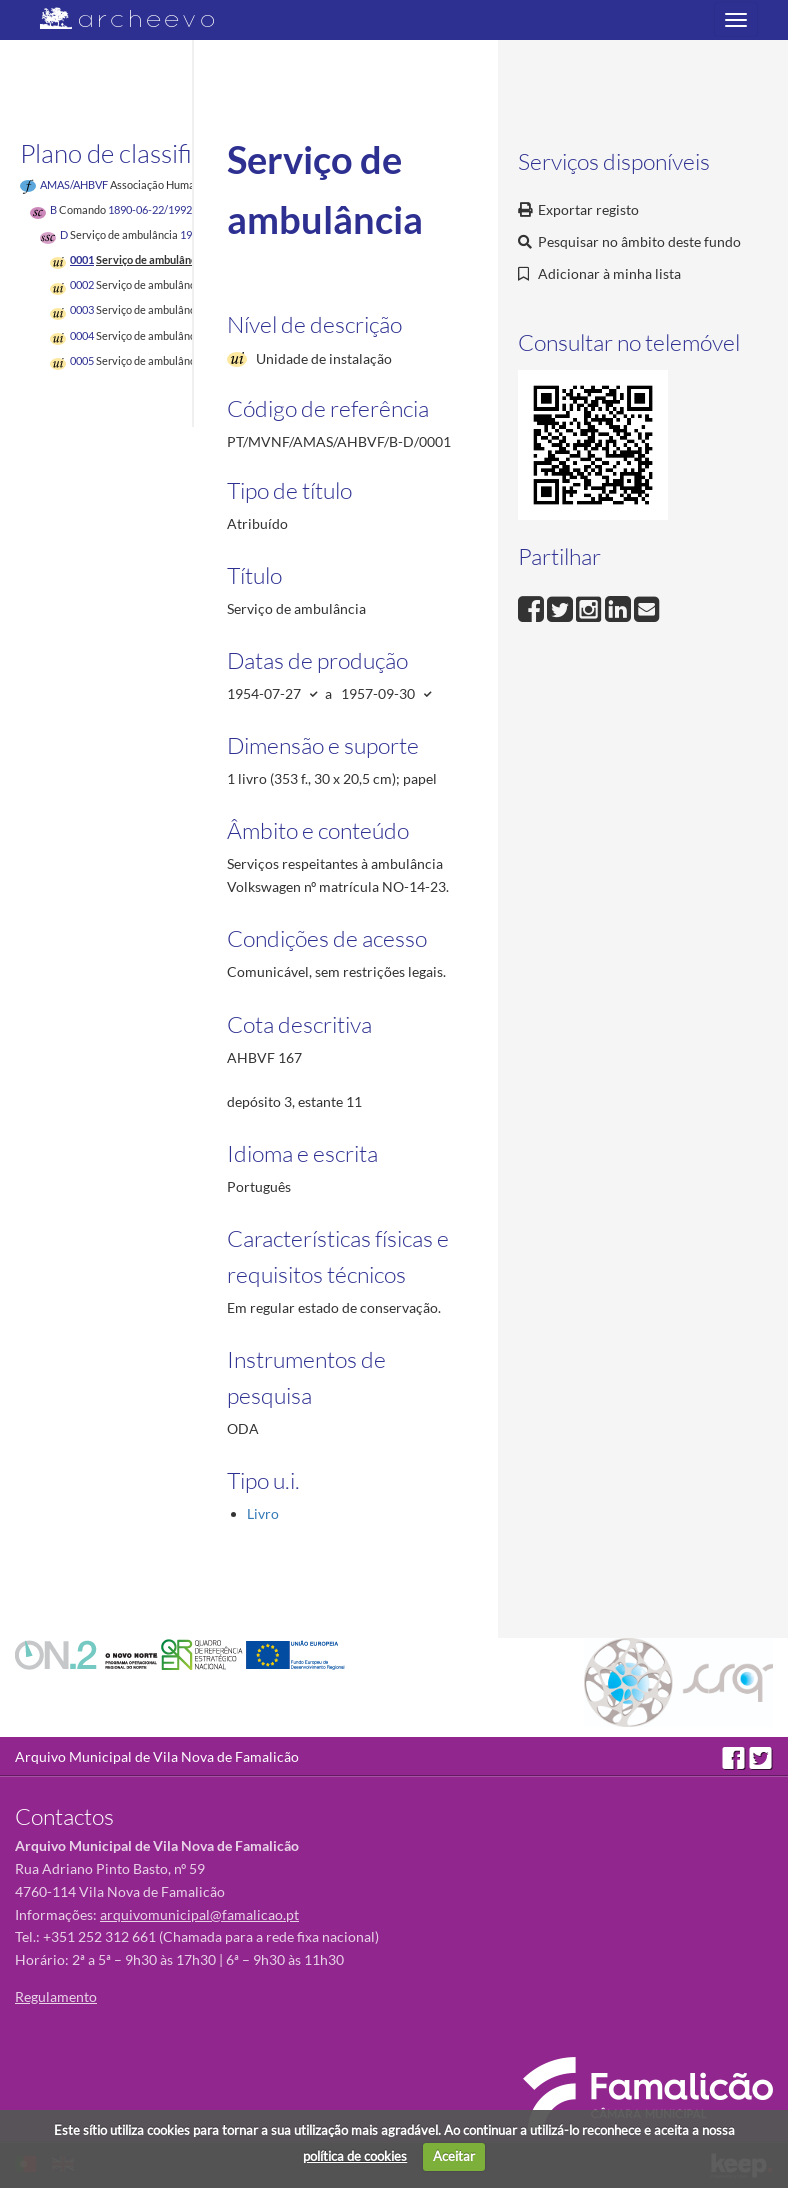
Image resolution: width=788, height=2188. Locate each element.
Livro (263, 1513)
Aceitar (454, 2156)
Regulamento (56, 1996)
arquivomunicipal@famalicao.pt (199, 1914)
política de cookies (355, 2156)
